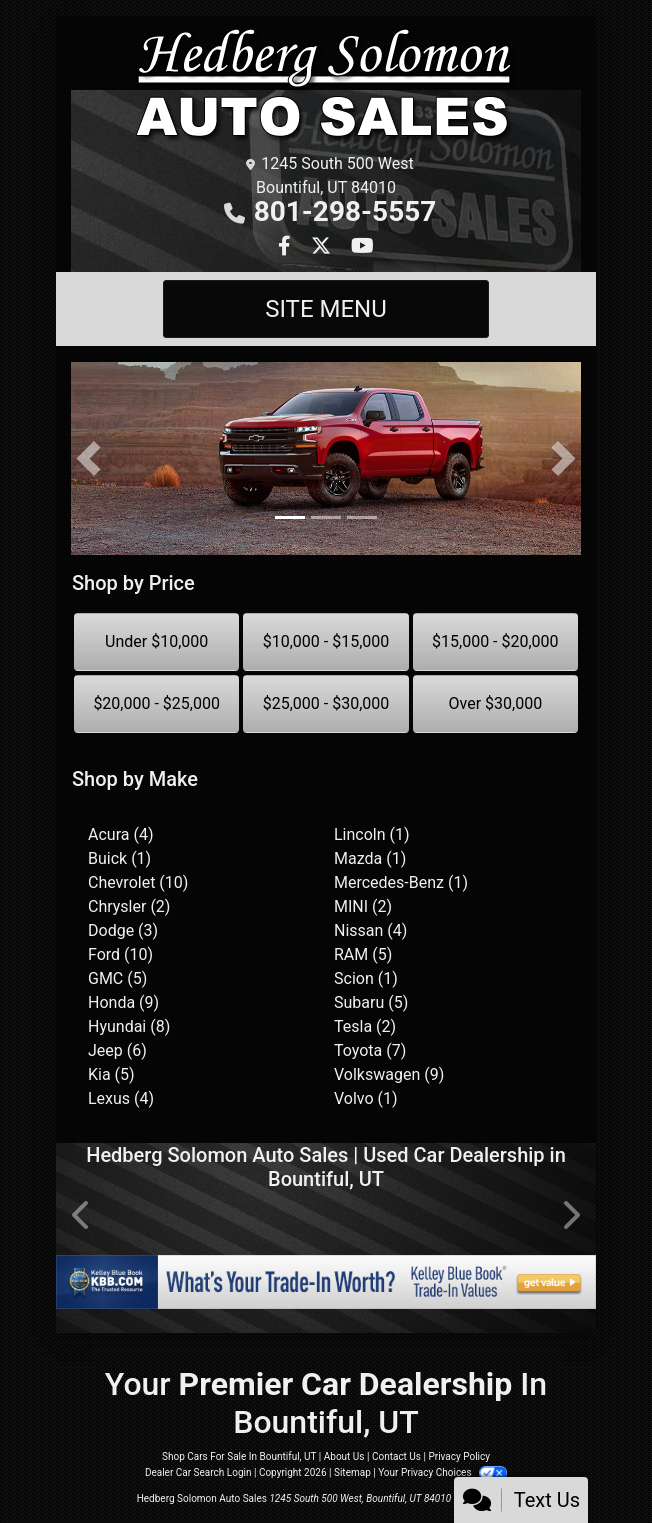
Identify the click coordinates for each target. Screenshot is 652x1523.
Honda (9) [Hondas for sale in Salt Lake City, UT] (123, 1002)
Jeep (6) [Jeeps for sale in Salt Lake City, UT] (117, 1050)
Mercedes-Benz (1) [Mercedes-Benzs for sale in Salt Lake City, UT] (401, 882)
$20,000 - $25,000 (156, 703)
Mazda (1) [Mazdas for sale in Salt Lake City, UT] (370, 858)
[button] (88, 458)
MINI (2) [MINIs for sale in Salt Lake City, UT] (363, 906)
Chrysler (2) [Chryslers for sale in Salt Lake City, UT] (129, 906)
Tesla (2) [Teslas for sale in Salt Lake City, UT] (365, 1026)
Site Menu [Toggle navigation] (326, 309)
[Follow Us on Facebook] (286, 247)
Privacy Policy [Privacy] (459, 1456)
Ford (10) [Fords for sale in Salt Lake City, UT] (120, 954)
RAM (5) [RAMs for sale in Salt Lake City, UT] (363, 954)
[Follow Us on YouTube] (362, 247)
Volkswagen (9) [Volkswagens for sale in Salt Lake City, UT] (389, 1074)
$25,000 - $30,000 (326, 703)
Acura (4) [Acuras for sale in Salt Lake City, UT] (120, 834)
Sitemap (352, 1472)
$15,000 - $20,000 (495, 641)
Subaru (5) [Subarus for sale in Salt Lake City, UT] (371, 1002)
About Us (344, 1456)
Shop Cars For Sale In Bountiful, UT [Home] (239, 1456)
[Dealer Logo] (326, 86)
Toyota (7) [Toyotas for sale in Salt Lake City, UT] (370, 1050)
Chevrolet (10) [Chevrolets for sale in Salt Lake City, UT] (138, 882)
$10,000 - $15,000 (326, 641)
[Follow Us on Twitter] (323, 247)
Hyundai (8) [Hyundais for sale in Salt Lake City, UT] (129, 1026)
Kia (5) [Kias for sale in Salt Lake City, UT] (111, 1074)
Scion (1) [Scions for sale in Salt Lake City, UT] (366, 978)
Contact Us (396, 1456)
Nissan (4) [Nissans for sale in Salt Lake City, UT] (370, 930)
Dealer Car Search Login (198, 1472)
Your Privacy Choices (442, 1472)
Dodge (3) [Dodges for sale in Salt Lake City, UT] (123, 930)
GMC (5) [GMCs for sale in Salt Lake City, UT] (117, 978)
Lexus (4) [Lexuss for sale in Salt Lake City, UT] (121, 1098)
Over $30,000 (496, 703)
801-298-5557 (345, 211)
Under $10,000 (156, 641)
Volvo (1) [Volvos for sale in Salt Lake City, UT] (366, 1098)
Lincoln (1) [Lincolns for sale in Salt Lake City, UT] (372, 834)
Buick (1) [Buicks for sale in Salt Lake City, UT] (119, 858)
